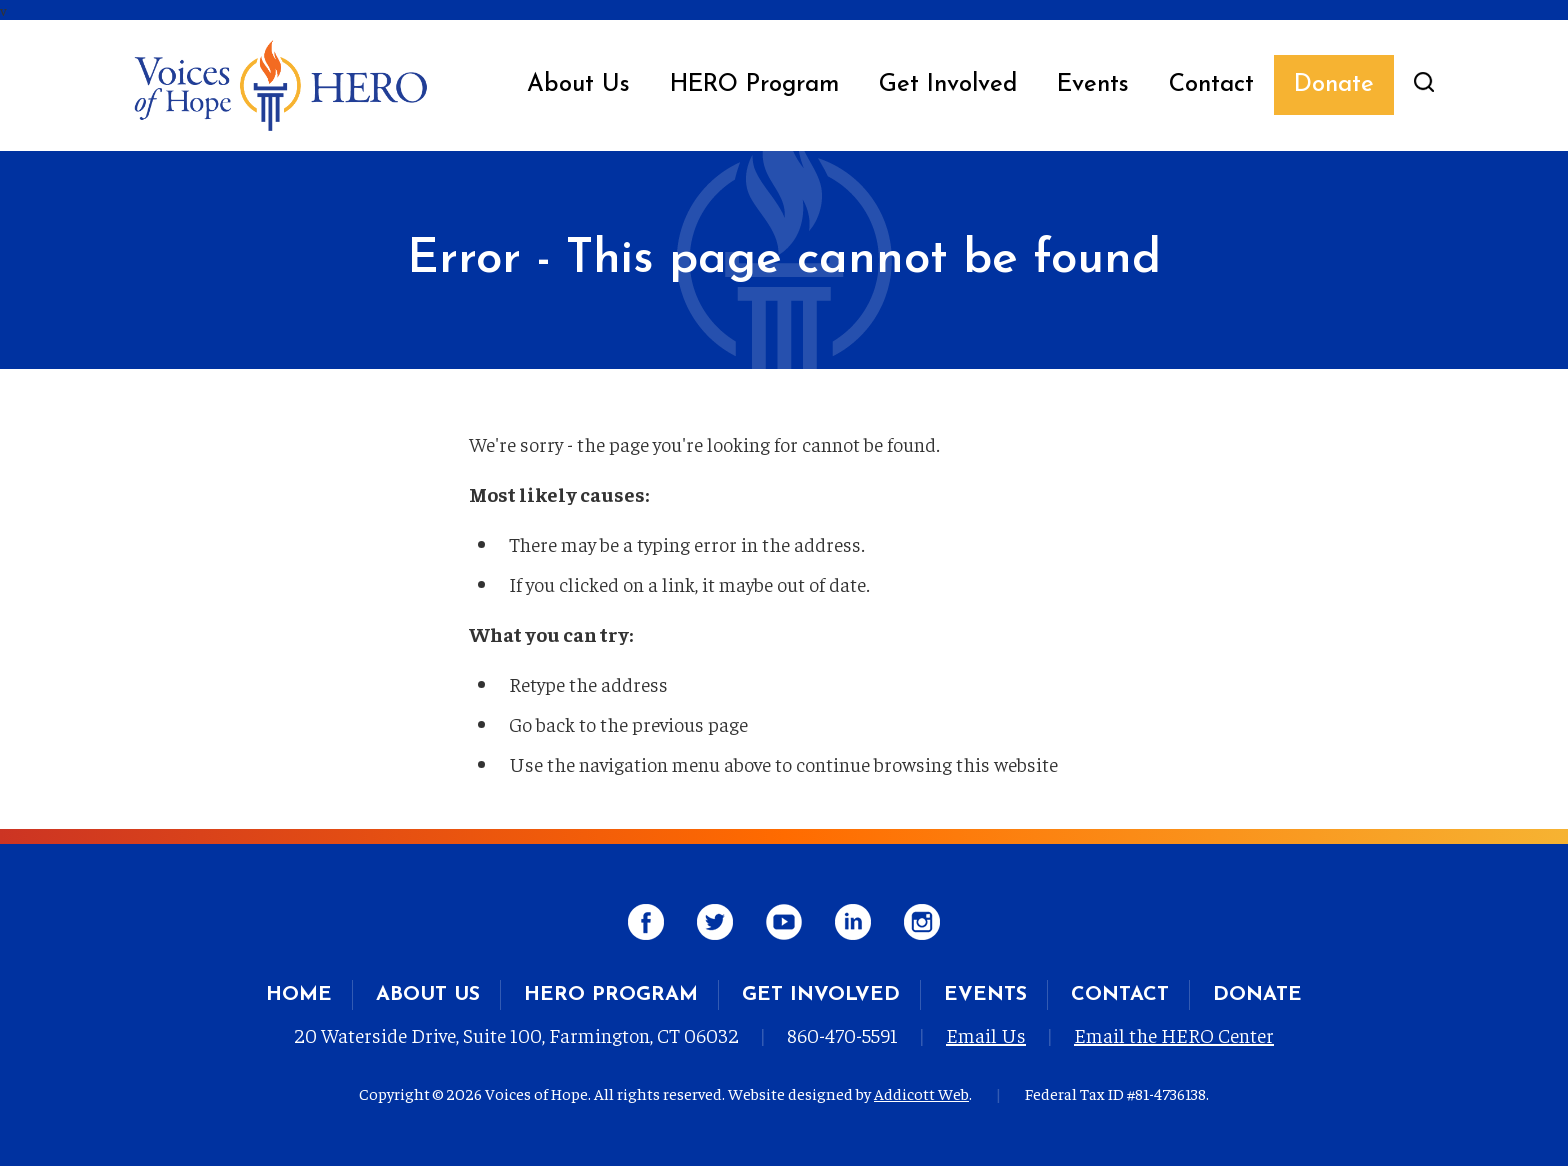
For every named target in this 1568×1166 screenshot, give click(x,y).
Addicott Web (921, 1093)
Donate (1334, 85)
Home (299, 995)
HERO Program (754, 85)
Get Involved (948, 85)
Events (1093, 85)
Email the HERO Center (1174, 1034)
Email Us (986, 1034)
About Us (578, 85)
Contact (1211, 85)
